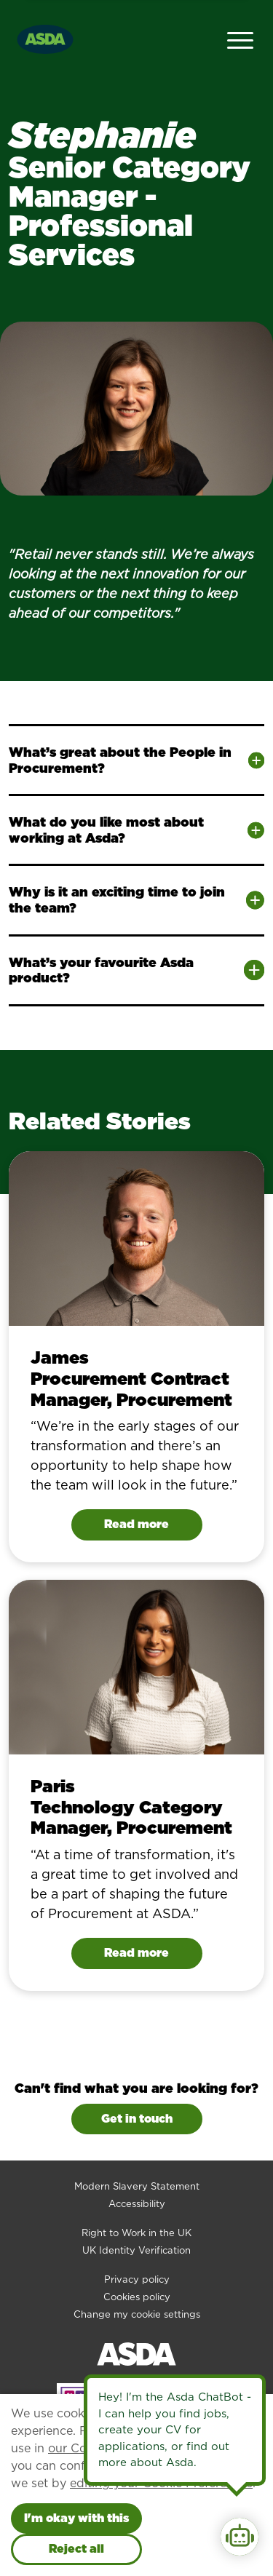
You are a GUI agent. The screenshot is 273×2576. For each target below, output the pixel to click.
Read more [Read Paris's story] (136, 1953)
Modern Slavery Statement (136, 2186)
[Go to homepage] (45, 37)
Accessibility (136, 2203)
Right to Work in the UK (136, 2232)
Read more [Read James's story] (136, 1524)
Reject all (76, 2549)
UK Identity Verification (136, 2250)
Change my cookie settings (137, 2314)
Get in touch (137, 2119)
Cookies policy (136, 2296)
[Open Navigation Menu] (240, 39)
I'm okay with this (76, 2518)
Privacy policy (137, 2279)
